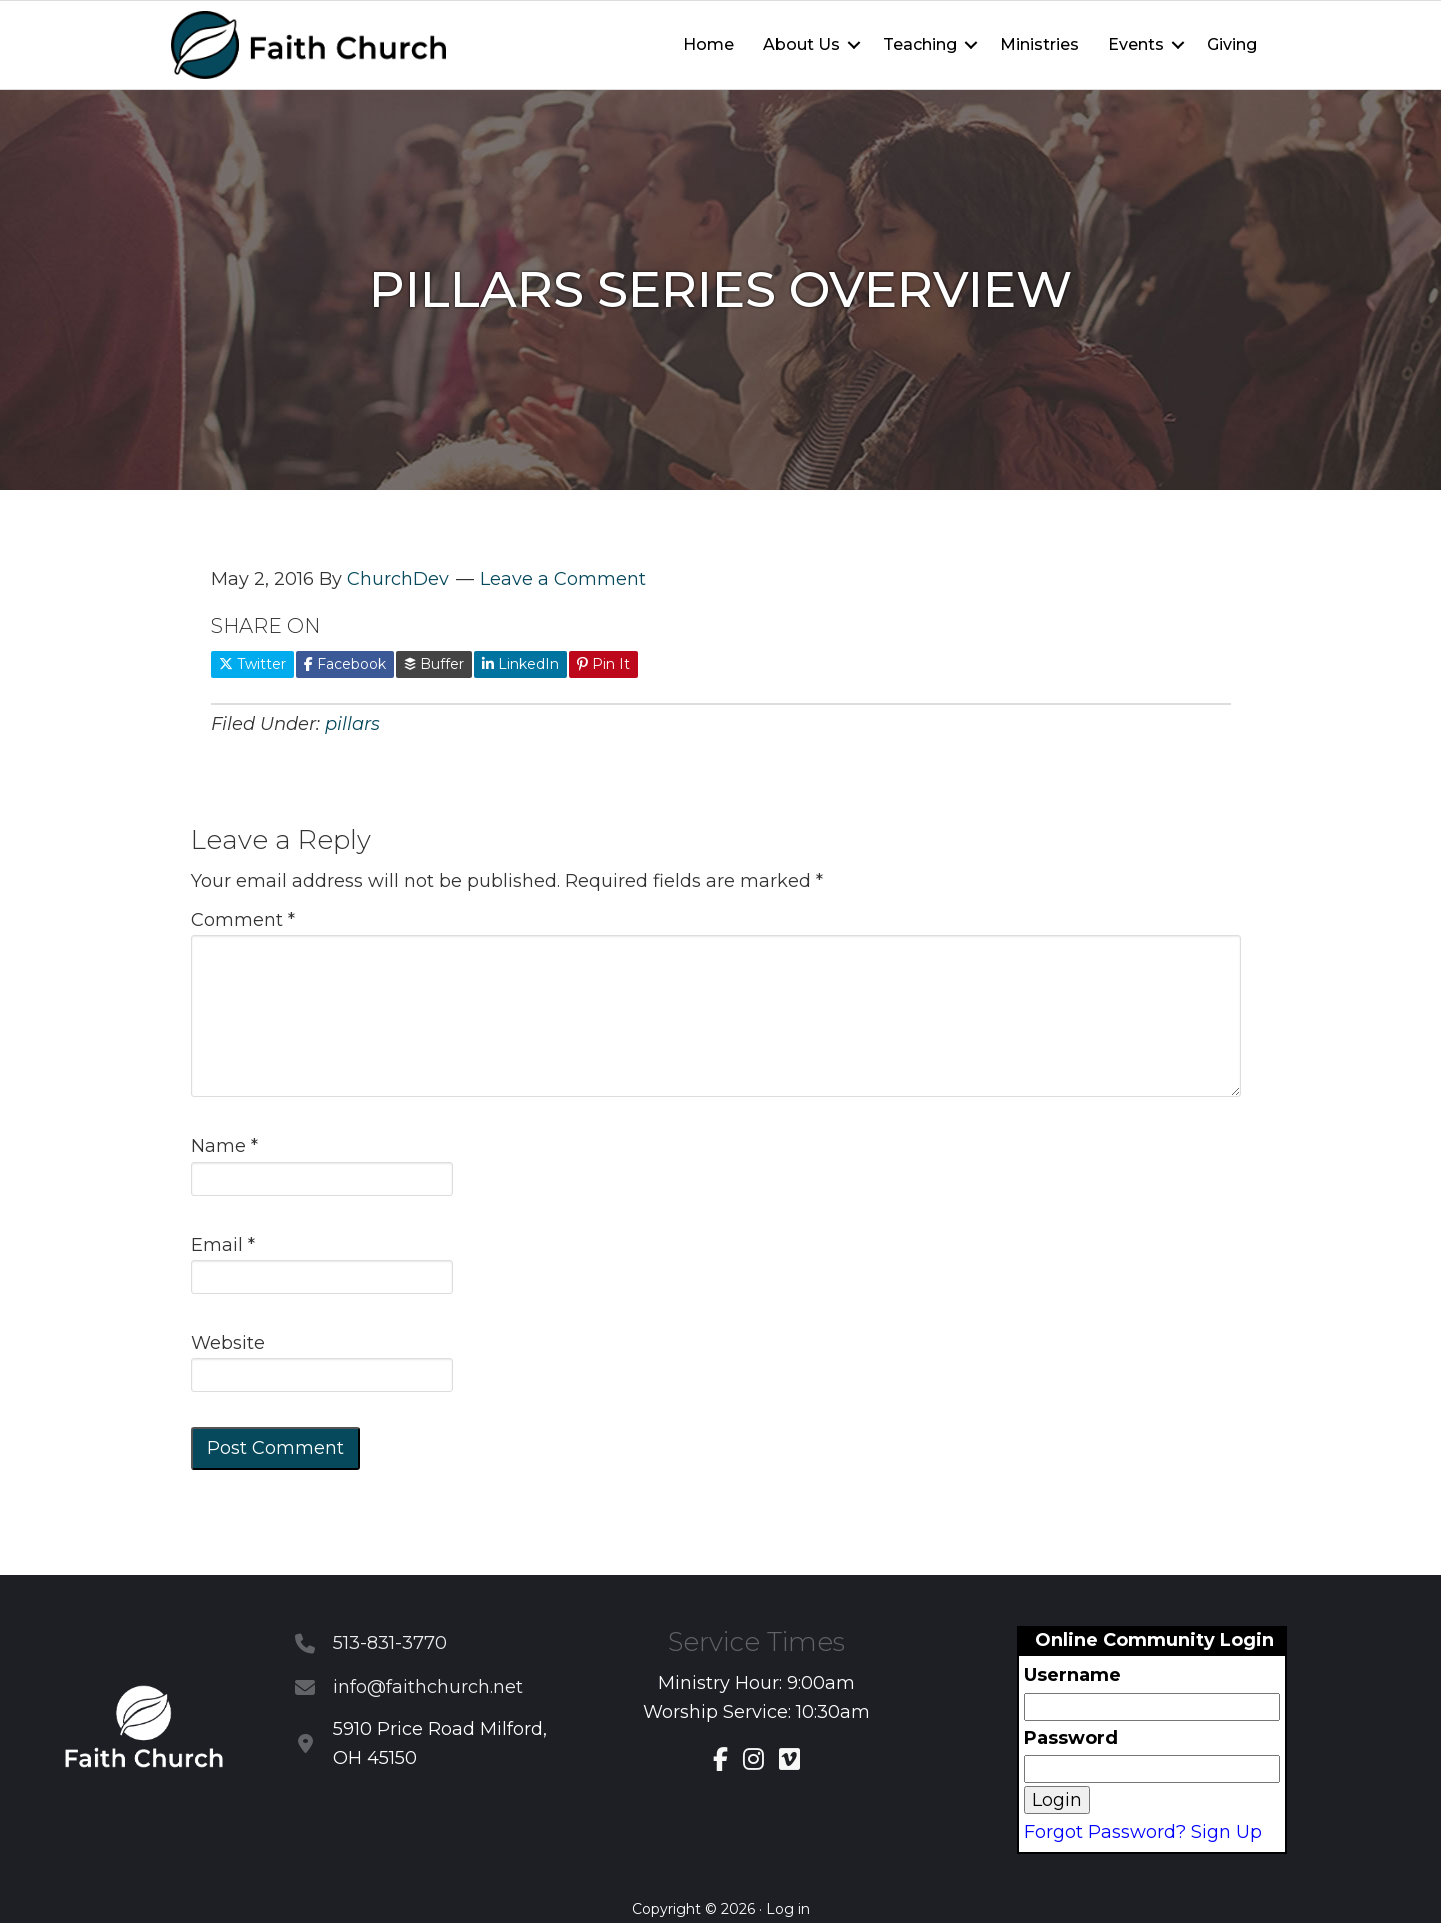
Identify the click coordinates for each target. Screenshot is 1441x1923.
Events (1136, 44)
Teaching (920, 44)
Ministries (1039, 44)
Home (708, 44)
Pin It (603, 664)
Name (224, 1146)
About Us (801, 44)
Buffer (434, 664)
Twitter (252, 664)
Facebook (345, 664)
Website (228, 1343)
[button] (854, 45)
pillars (352, 724)
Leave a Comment (563, 579)
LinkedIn (520, 664)
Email (223, 1245)
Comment (243, 920)
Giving (1232, 44)
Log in (788, 1909)
